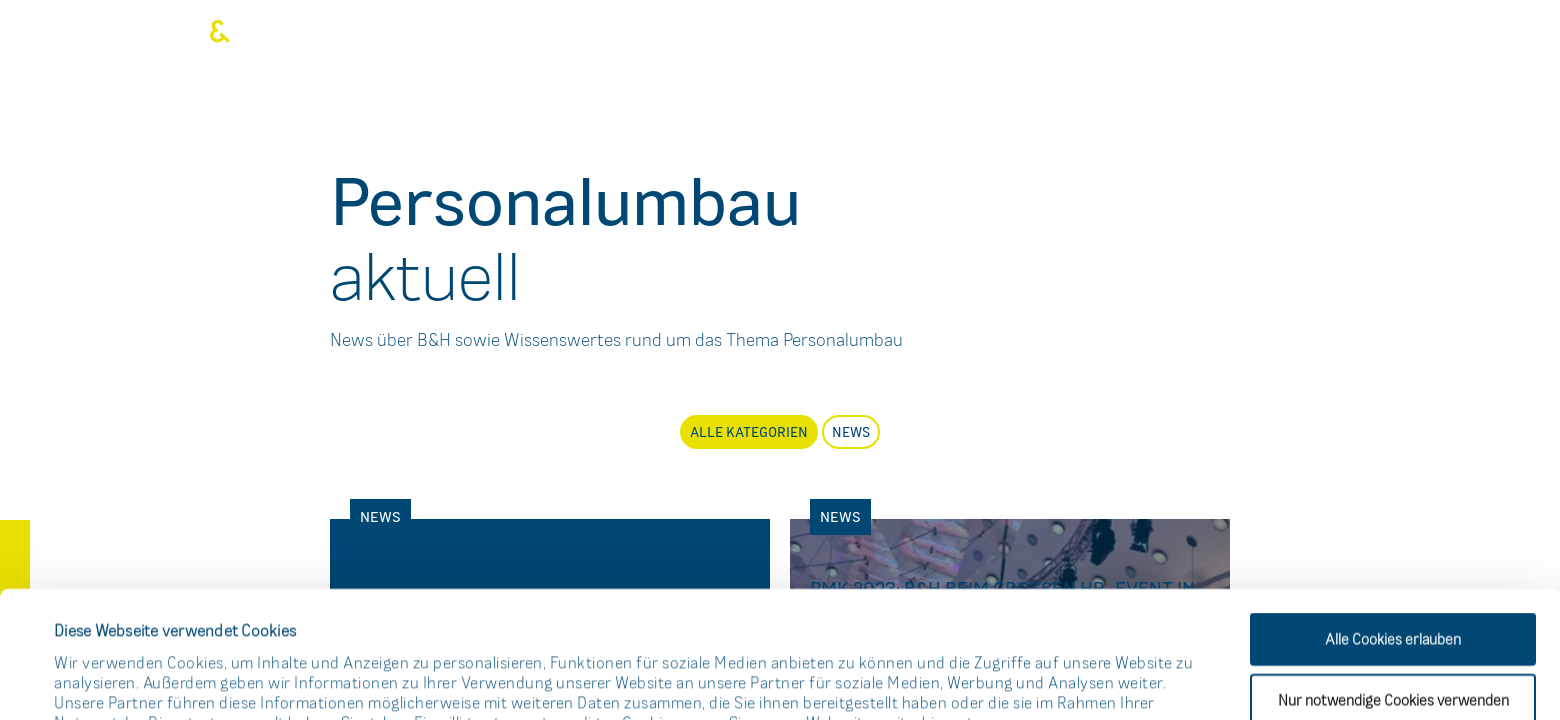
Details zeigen (853, 679)
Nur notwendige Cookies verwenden (1393, 573)
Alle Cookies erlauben (1393, 512)
